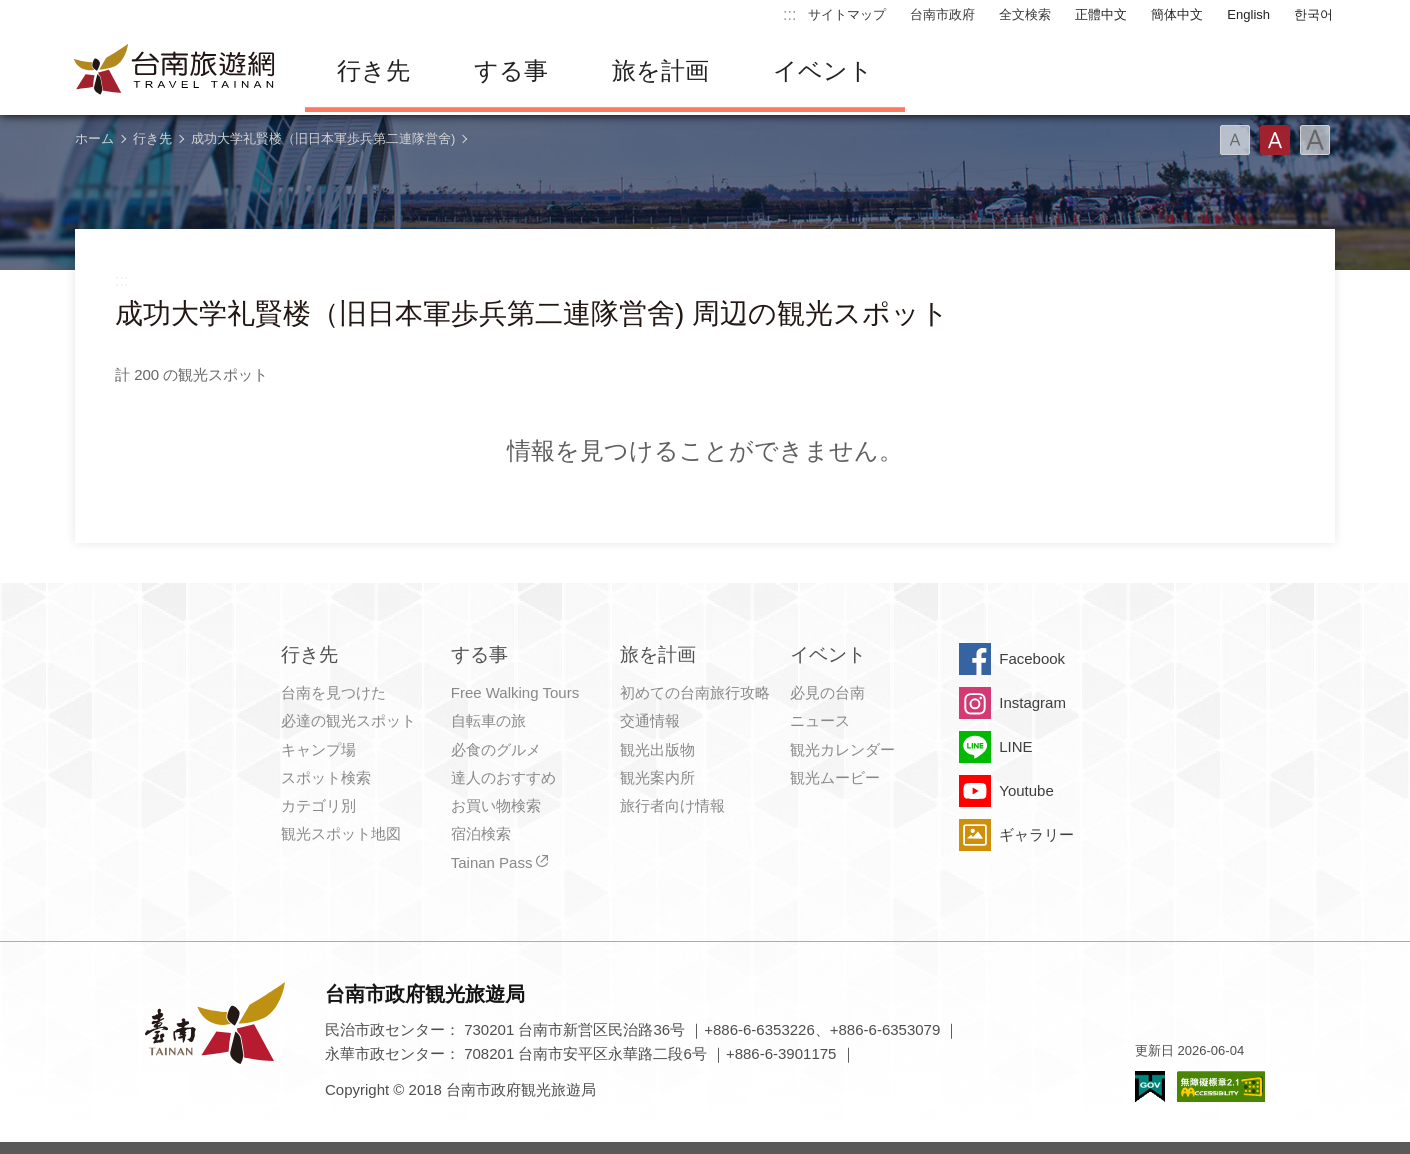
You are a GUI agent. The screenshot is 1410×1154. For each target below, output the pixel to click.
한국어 (1313, 14)
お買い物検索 (496, 805)
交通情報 (650, 720)
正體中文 (1101, 14)
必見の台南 (827, 692)
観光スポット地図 (341, 833)
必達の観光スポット (348, 720)
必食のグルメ (496, 749)
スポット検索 (326, 777)
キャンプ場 (318, 749)
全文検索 (1025, 14)
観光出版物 (657, 749)
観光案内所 (657, 777)
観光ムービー (835, 777)
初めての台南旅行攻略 (695, 692)
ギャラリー (1036, 834)
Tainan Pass (492, 862)
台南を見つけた (333, 692)
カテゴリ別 (318, 805)
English (1248, 14)
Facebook (1032, 658)
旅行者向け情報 (672, 805)
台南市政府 (942, 14)
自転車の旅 (488, 720)
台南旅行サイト (175, 71)
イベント (823, 70)
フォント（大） (1315, 140)
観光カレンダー (842, 749)
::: (789, 14)
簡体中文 (1177, 14)
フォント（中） (1275, 140)
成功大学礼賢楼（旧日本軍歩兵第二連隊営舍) (323, 138)
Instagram (1032, 702)
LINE (1015, 746)
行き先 (373, 70)
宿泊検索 (481, 833)
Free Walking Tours (515, 692)
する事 (511, 70)
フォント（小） (1235, 140)
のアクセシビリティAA (1221, 1086)
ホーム (94, 138)
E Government (1150, 1086)
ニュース (820, 720)
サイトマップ (847, 14)
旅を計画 (660, 70)
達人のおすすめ (503, 777)
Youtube (1026, 790)
